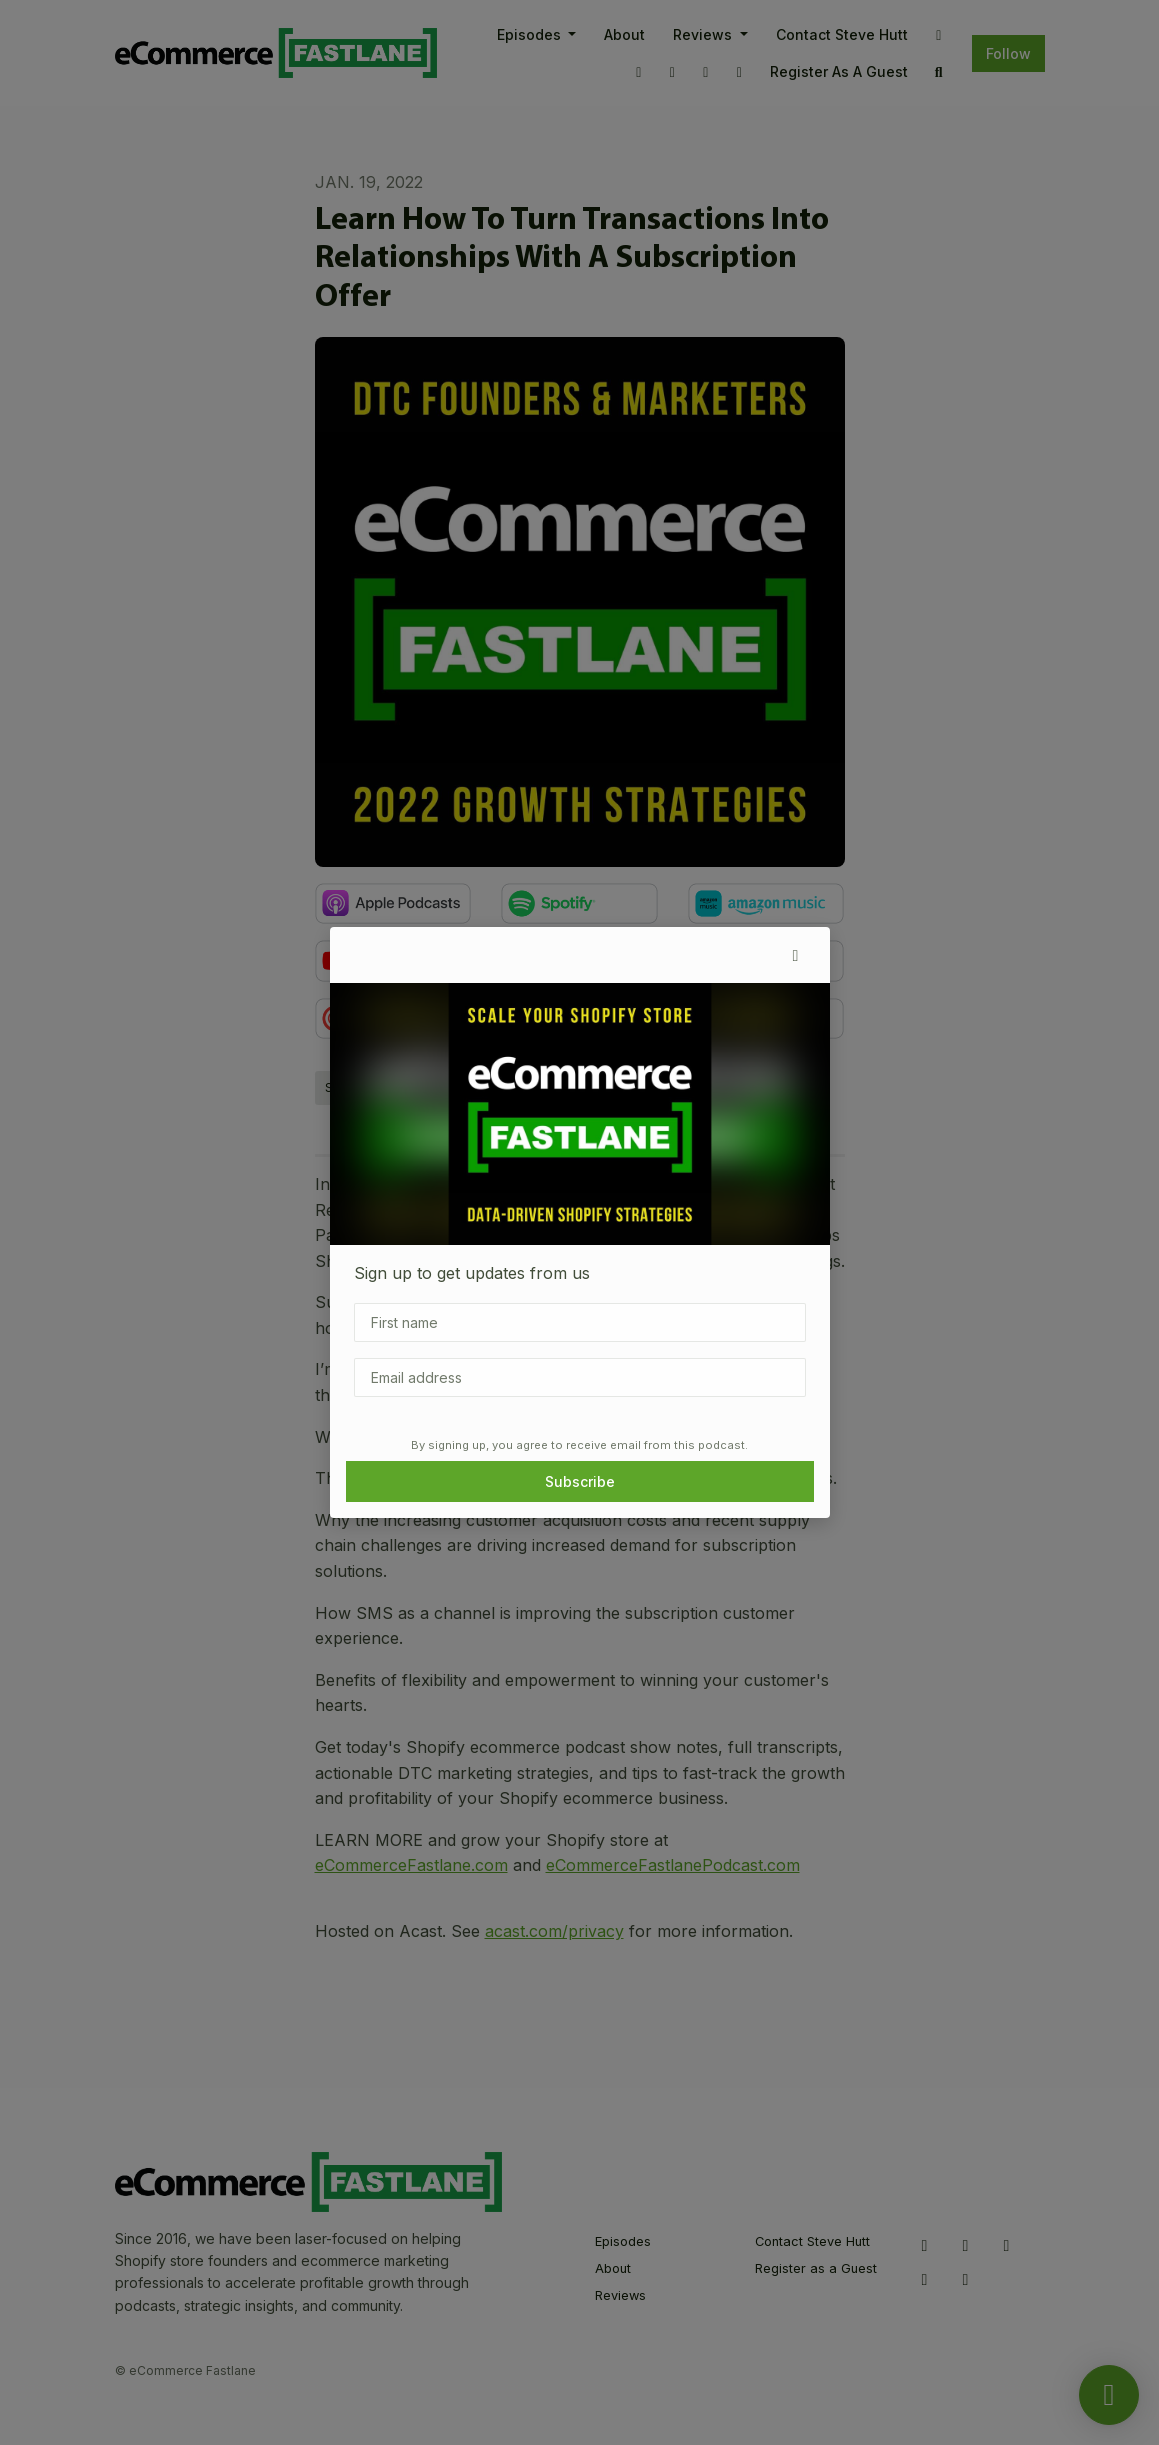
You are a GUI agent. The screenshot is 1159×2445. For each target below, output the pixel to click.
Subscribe (580, 1481)
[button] (796, 955)
